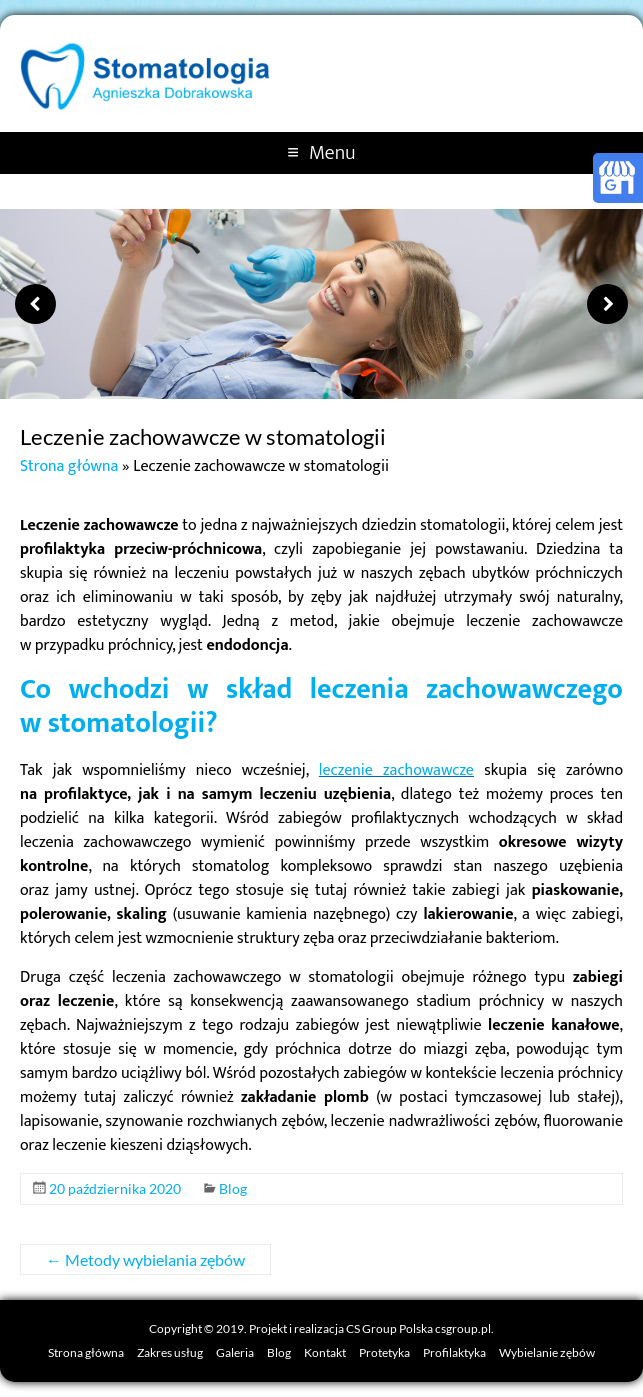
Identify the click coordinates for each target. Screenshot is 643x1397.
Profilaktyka (454, 1352)
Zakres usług (170, 1352)
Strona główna (69, 466)
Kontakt (325, 1352)
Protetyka (384, 1352)
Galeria (235, 1352)
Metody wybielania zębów (145, 1259)
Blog (233, 1188)
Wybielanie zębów (547, 1352)
